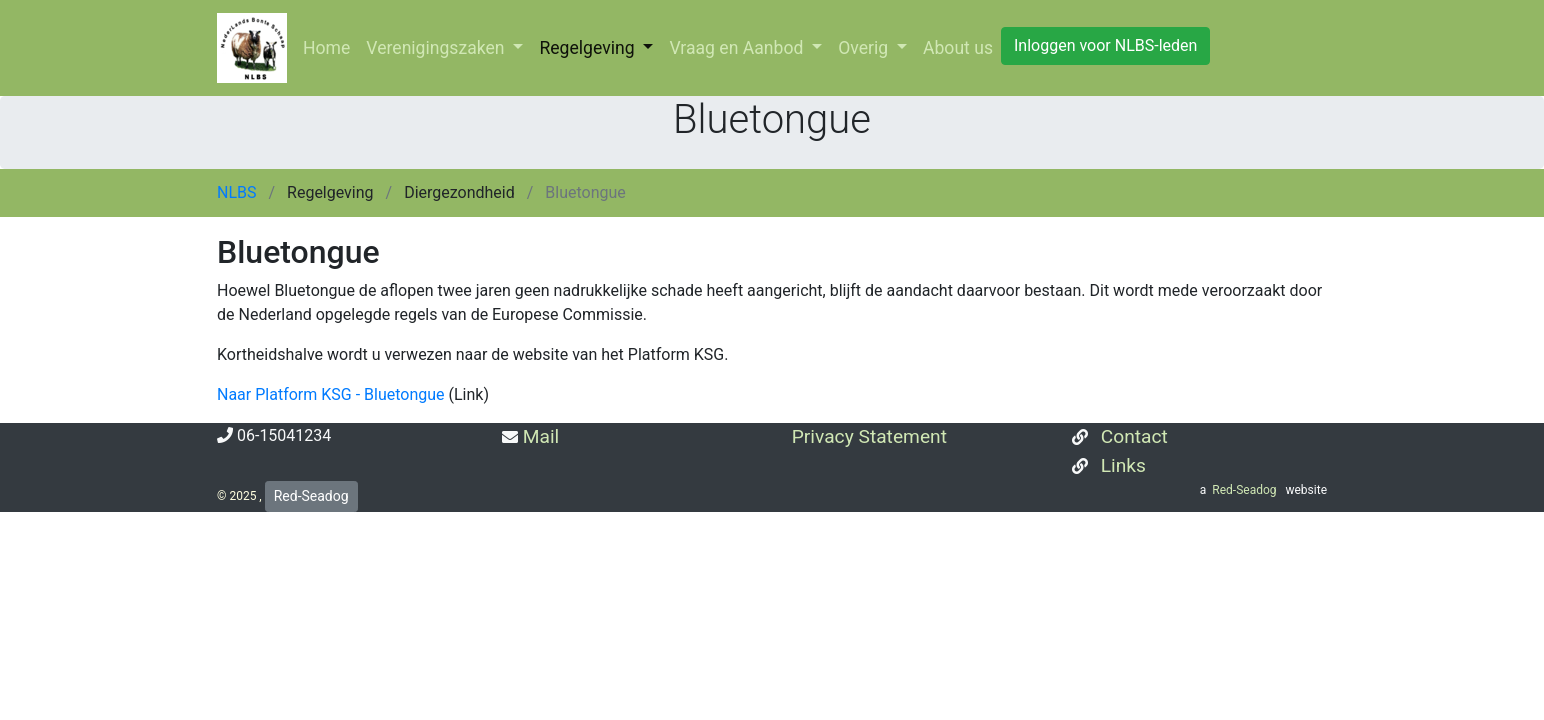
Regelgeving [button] (589, 48)
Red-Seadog (1245, 490)
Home (326, 48)
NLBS (238, 192)
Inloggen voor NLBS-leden (1105, 45)
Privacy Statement (867, 436)
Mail (538, 436)
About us (958, 48)
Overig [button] (865, 48)
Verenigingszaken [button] (437, 48)
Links (1121, 465)
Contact (1132, 436)
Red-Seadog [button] (311, 496)
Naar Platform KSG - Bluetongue (331, 394)
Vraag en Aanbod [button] (738, 48)
